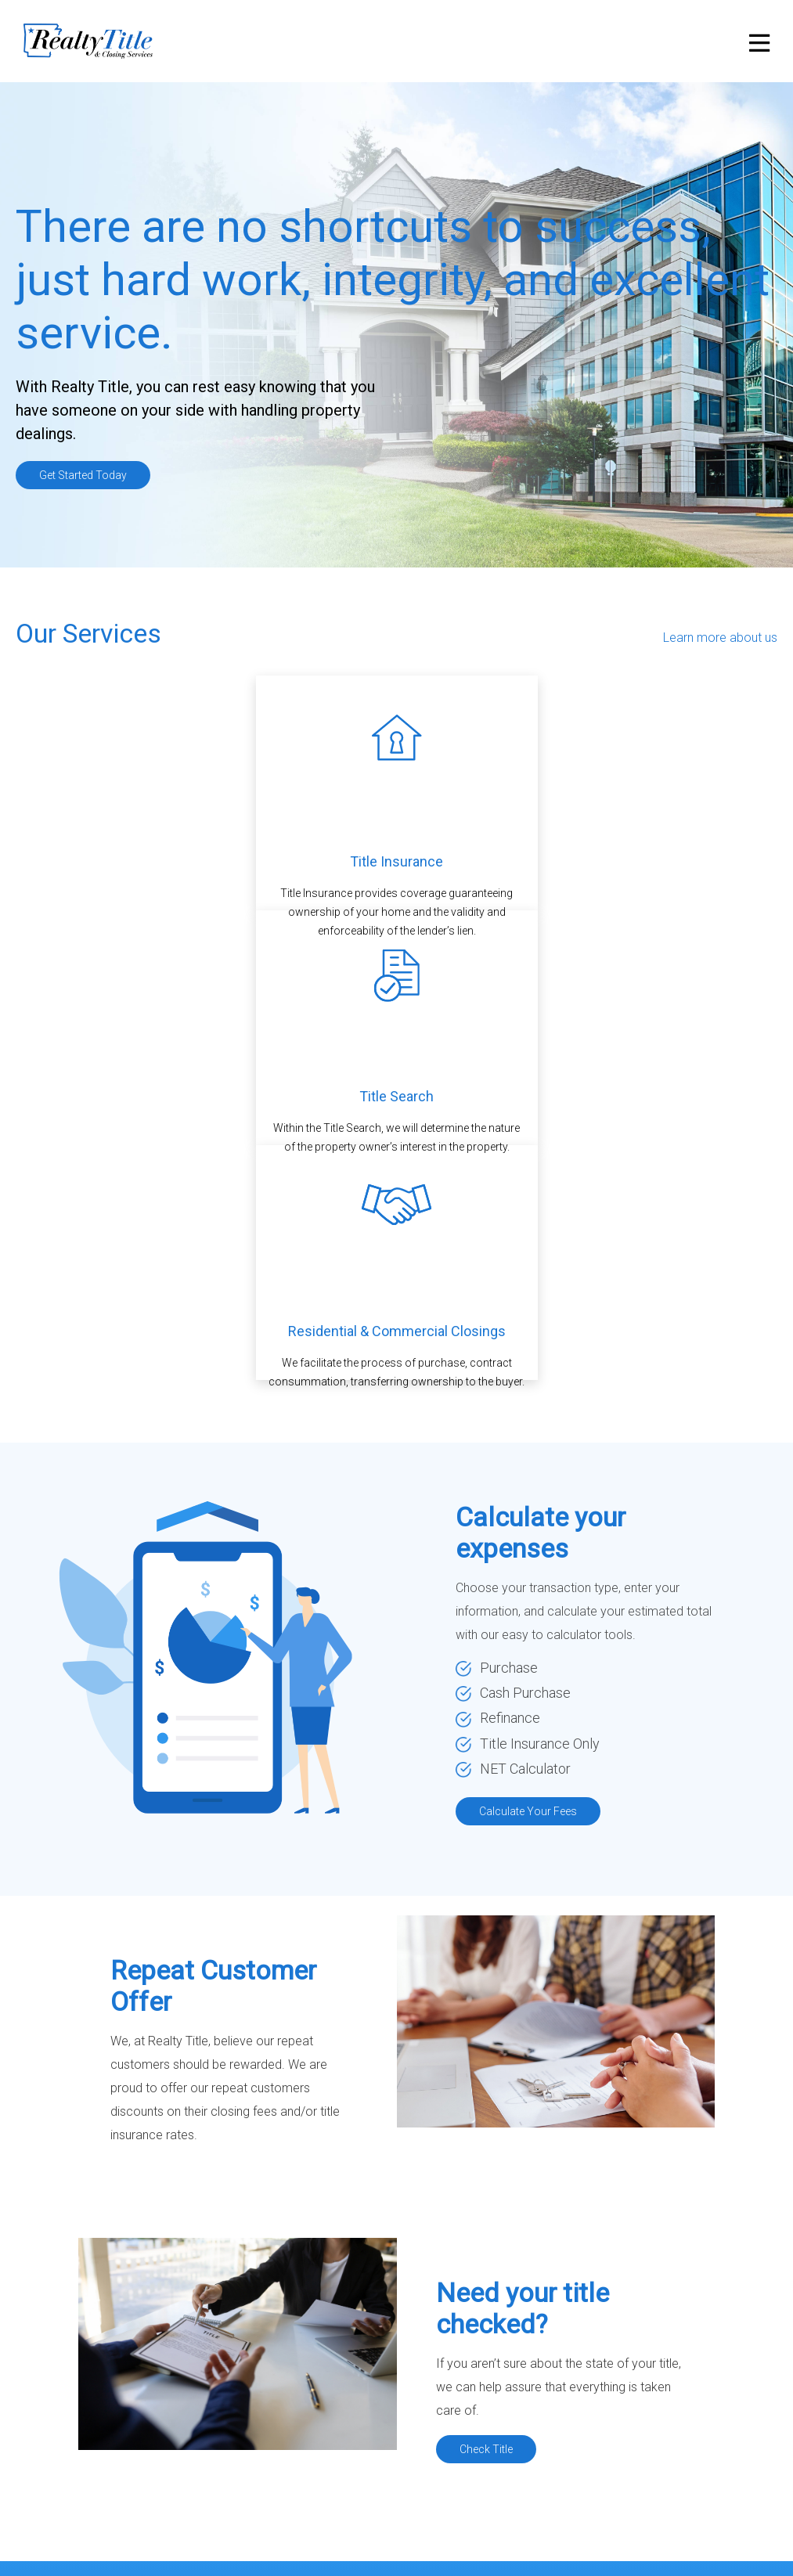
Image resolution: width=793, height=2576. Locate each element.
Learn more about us (720, 637)
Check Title (486, 2449)
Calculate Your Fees (528, 1811)
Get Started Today (83, 475)
